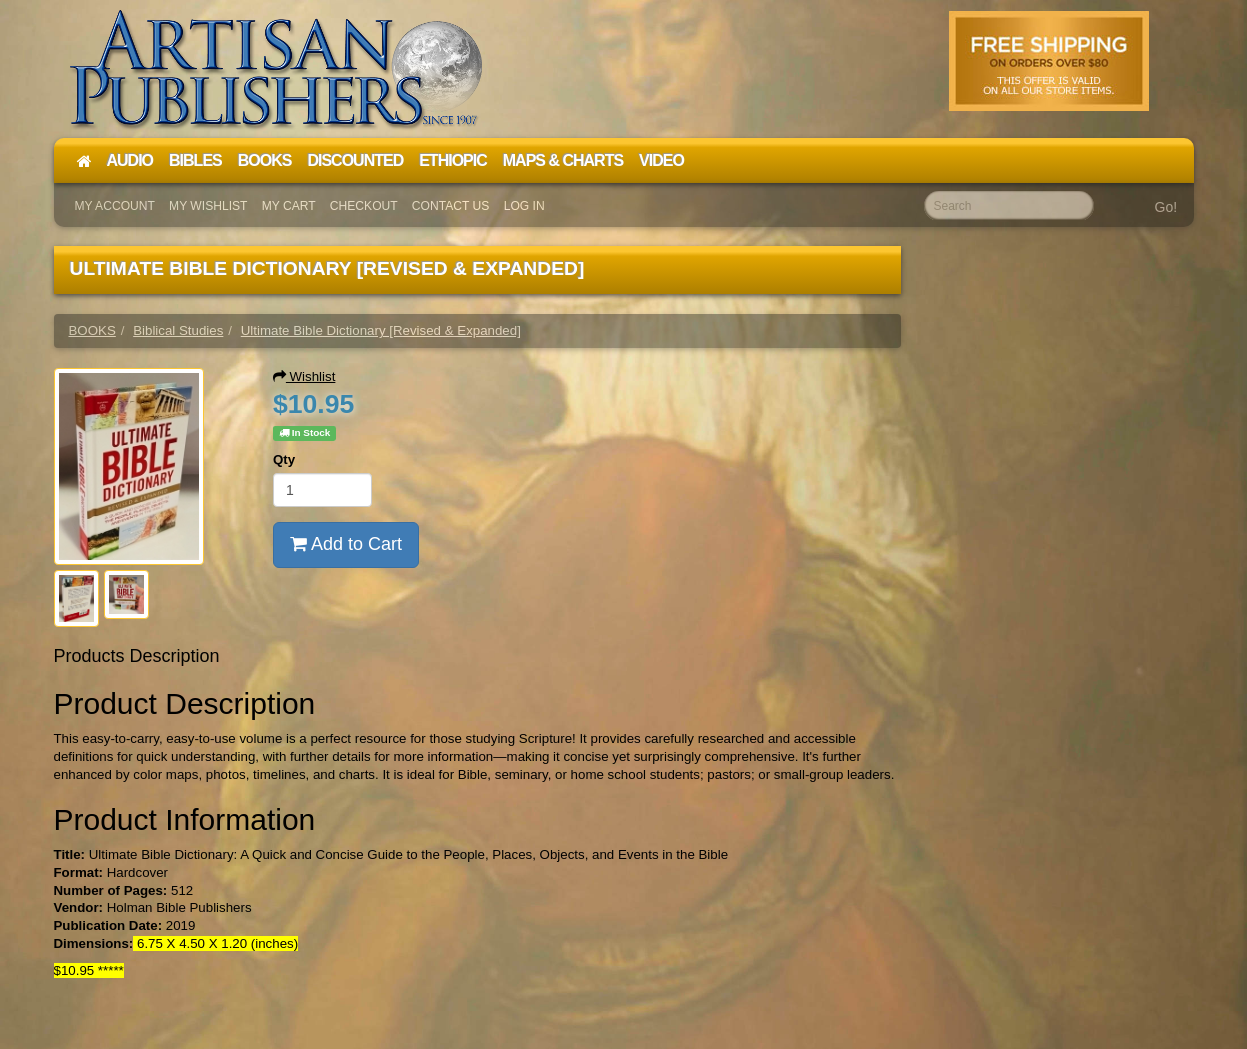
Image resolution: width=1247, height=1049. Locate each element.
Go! (1166, 207)
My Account (115, 206)
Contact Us (451, 206)
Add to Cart (346, 544)
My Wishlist (208, 206)
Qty (284, 459)
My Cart (289, 206)
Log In (524, 206)
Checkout (364, 206)
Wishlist (304, 376)
